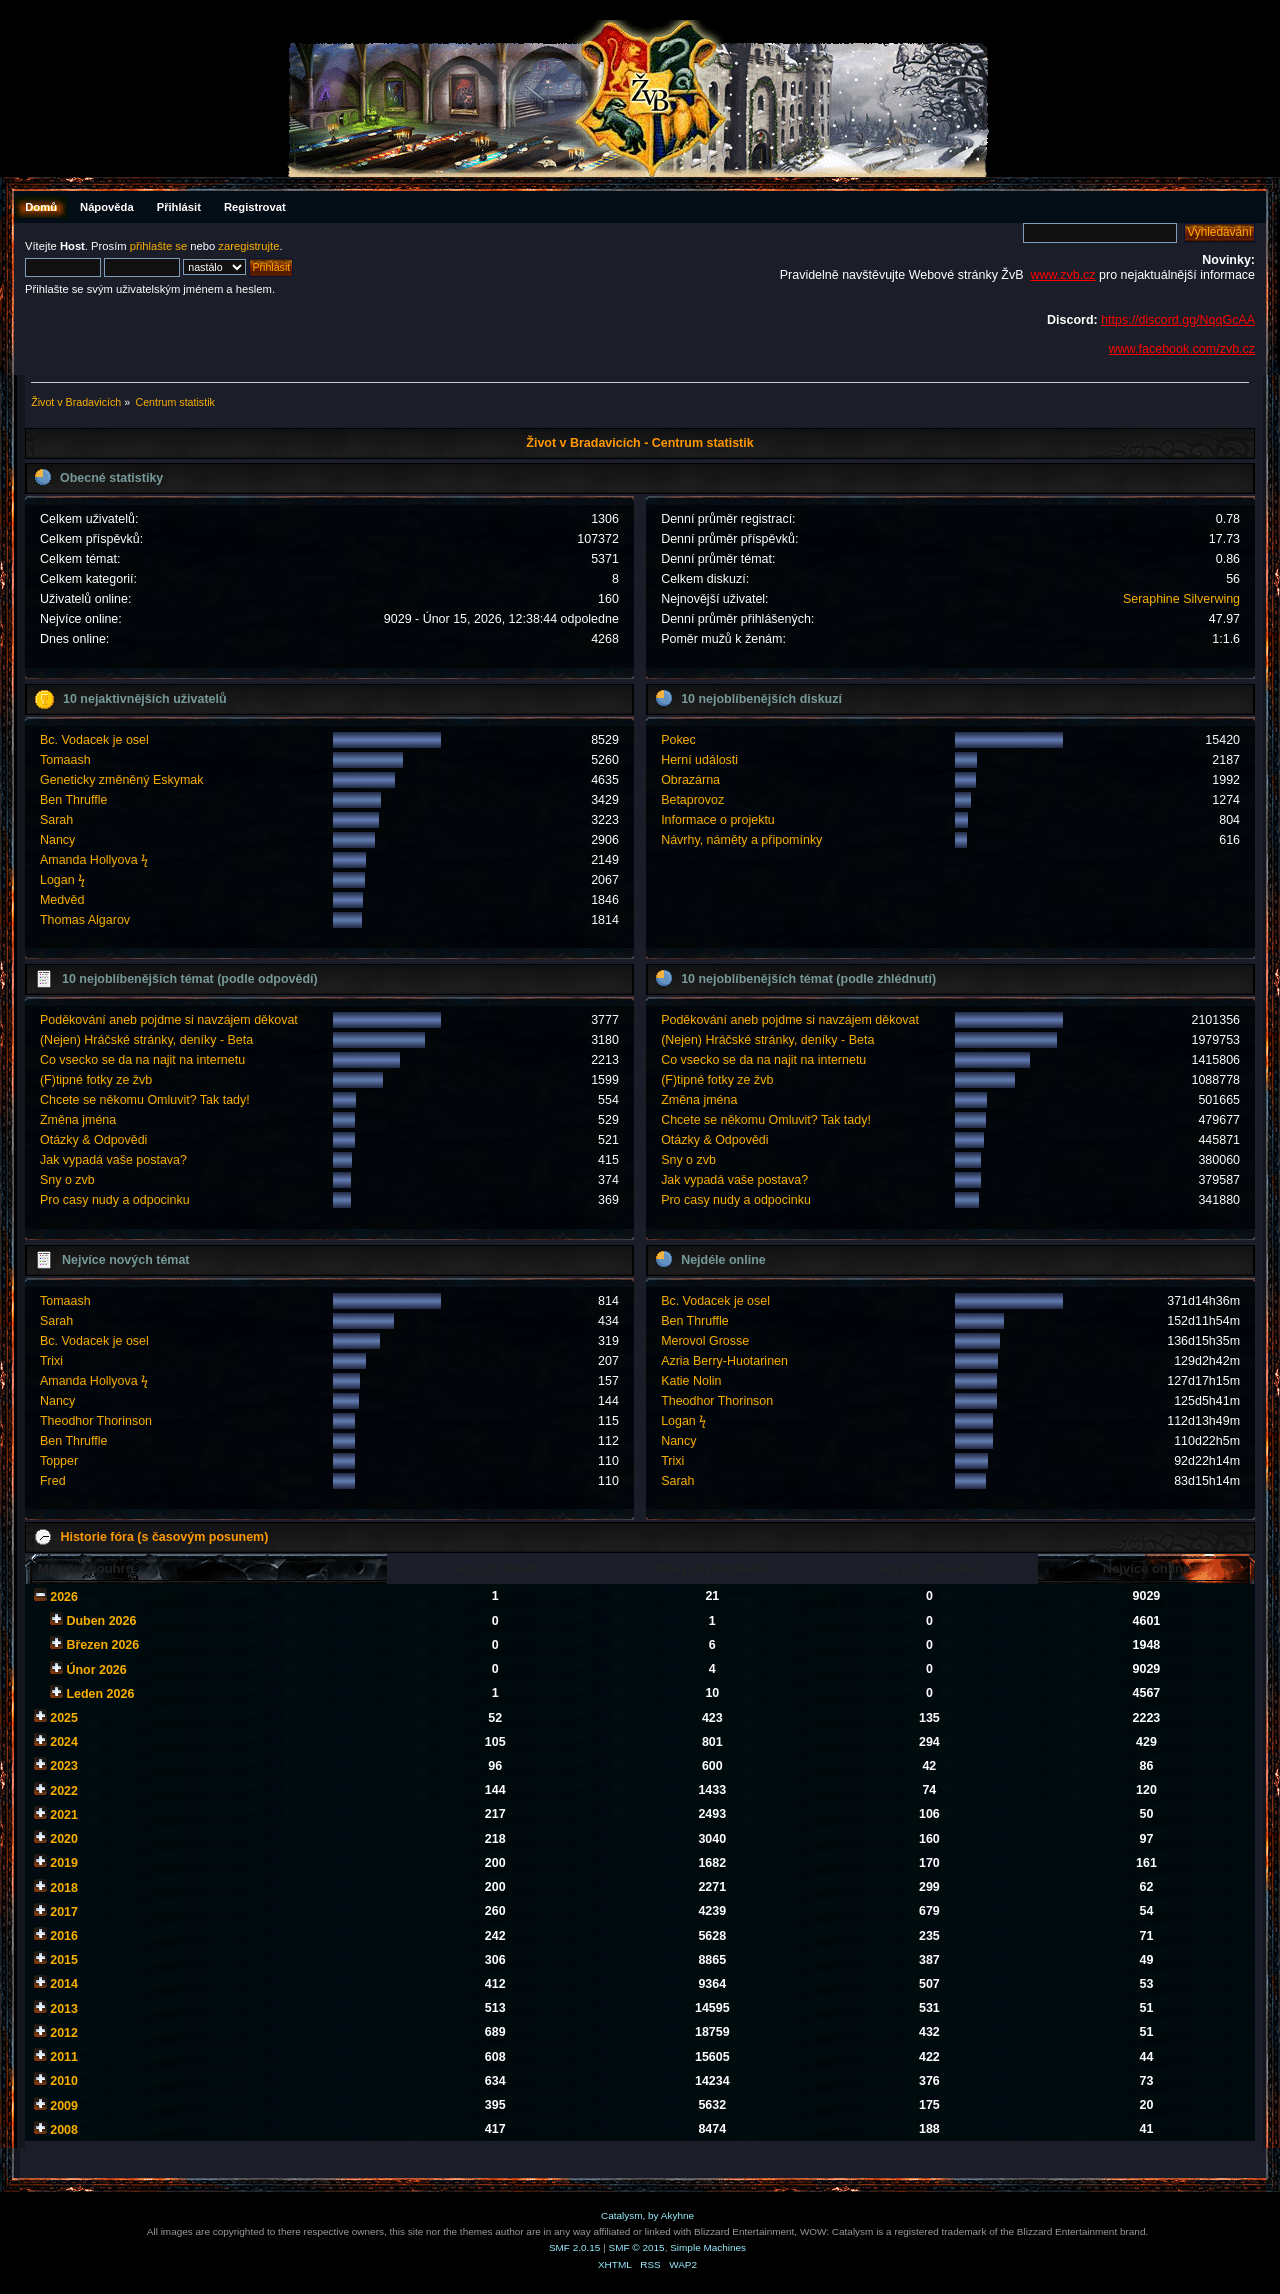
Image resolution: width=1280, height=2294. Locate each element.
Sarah (56, 820)
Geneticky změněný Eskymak (122, 780)
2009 (64, 2106)
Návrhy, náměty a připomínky (741, 840)
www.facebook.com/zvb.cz (1182, 349)
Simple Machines (708, 2247)
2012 (64, 2033)
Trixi (51, 1361)
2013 (64, 2009)
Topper (59, 1461)
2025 (64, 1718)
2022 (64, 1791)
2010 (64, 2081)
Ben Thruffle (73, 800)
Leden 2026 (100, 1694)
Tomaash (65, 760)
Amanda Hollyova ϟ (94, 860)
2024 (64, 1742)
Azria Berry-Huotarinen (724, 1361)
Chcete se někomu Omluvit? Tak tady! (145, 1100)
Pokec (678, 740)
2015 (64, 1960)
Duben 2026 (101, 1621)
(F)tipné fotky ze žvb (96, 1080)
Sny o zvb (67, 1180)
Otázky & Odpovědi (93, 1140)
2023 (64, 1766)
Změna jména (78, 1120)
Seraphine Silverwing (1181, 599)
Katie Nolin (691, 1381)
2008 (64, 2130)
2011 (64, 2057)
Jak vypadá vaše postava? (113, 1160)
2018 (64, 1888)
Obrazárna (690, 780)
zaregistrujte (248, 246)
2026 (64, 1597)
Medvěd (62, 900)
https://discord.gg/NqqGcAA (1178, 320)
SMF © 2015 (637, 2247)
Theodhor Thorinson (96, 1421)
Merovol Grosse (705, 1341)
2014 (64, 1984)
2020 (64, 1839)
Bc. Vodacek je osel (94, 740)
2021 (64, 1815)
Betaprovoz (692, 800)
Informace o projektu (718, 820)
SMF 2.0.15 (575, 2247)
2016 (64, 1936)
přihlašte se (158, 246)
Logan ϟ (62, 880)
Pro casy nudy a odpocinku (115, 1200)
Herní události (699, 760)
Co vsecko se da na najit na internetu (142, 1060)
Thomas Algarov (85, 920)
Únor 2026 (96, 1670)
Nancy (57, 840)
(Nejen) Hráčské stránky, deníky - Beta (146, 1040)
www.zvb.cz (1062, 275)
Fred (53, 1481)
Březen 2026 (102, 1645)
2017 (64, 1912)
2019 (64, 1863)
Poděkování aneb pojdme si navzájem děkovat (169, 1020)
